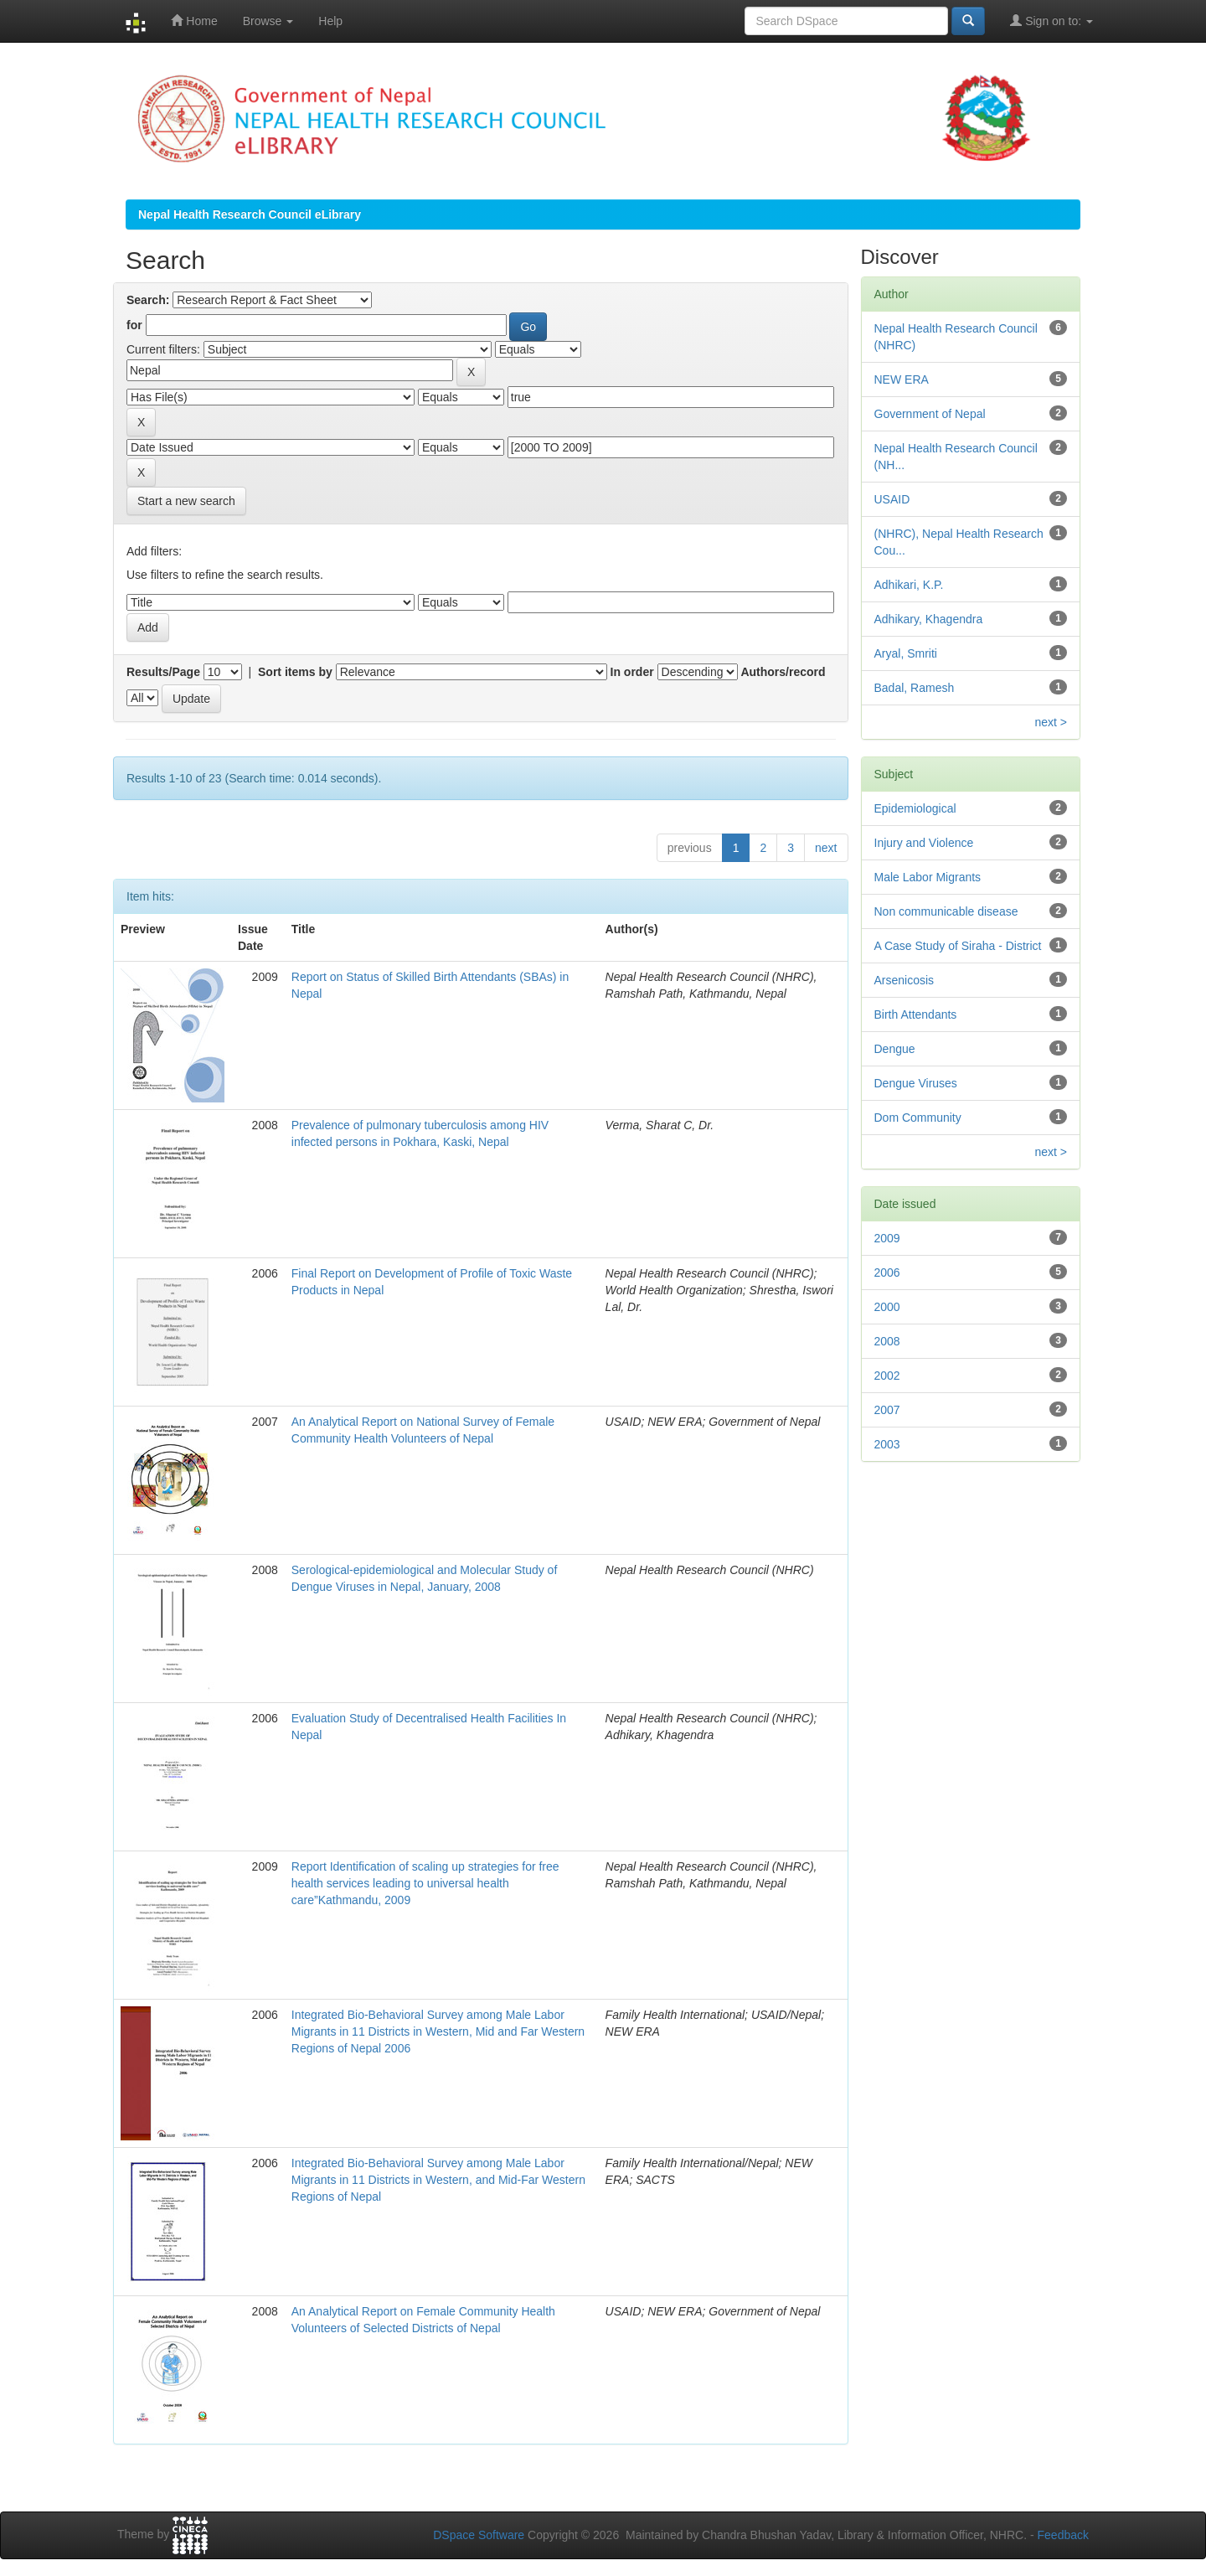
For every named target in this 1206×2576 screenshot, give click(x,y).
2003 (887, 1444)
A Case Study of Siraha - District (958, 945)
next (826, 847)
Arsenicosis (904, 980)
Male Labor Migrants (928, 877)
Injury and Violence (924, 842)
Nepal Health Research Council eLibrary (249, 214)
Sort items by (295, 672)
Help (330, 21)
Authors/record (782, 672)
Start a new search (186, 501)
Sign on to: (1051, 20)
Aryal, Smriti (905, 653)
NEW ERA (901, 379)
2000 (887, 1307)
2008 (887, 1341)
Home (194, 20)
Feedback (1063, 2535)
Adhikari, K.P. (909, 584)
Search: (147, 300)
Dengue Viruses (915, 1083)
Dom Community (917, 1117)
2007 (887, 1410)
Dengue (894, 1049)
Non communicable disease (946, 911)
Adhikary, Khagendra (928, 619)
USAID (892, 499)
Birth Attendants (915, 1014)
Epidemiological (915, 808)
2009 (887, 1238)
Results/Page (163, 672)
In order (632, 672)
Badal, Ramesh (914, 687)
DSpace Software (478, 2535)
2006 (887, 1272)
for (134, 325)
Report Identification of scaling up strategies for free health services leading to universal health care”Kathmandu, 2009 (425, 1883)
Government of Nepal (930, 414)
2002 (887, 1375)
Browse (268, 21)
